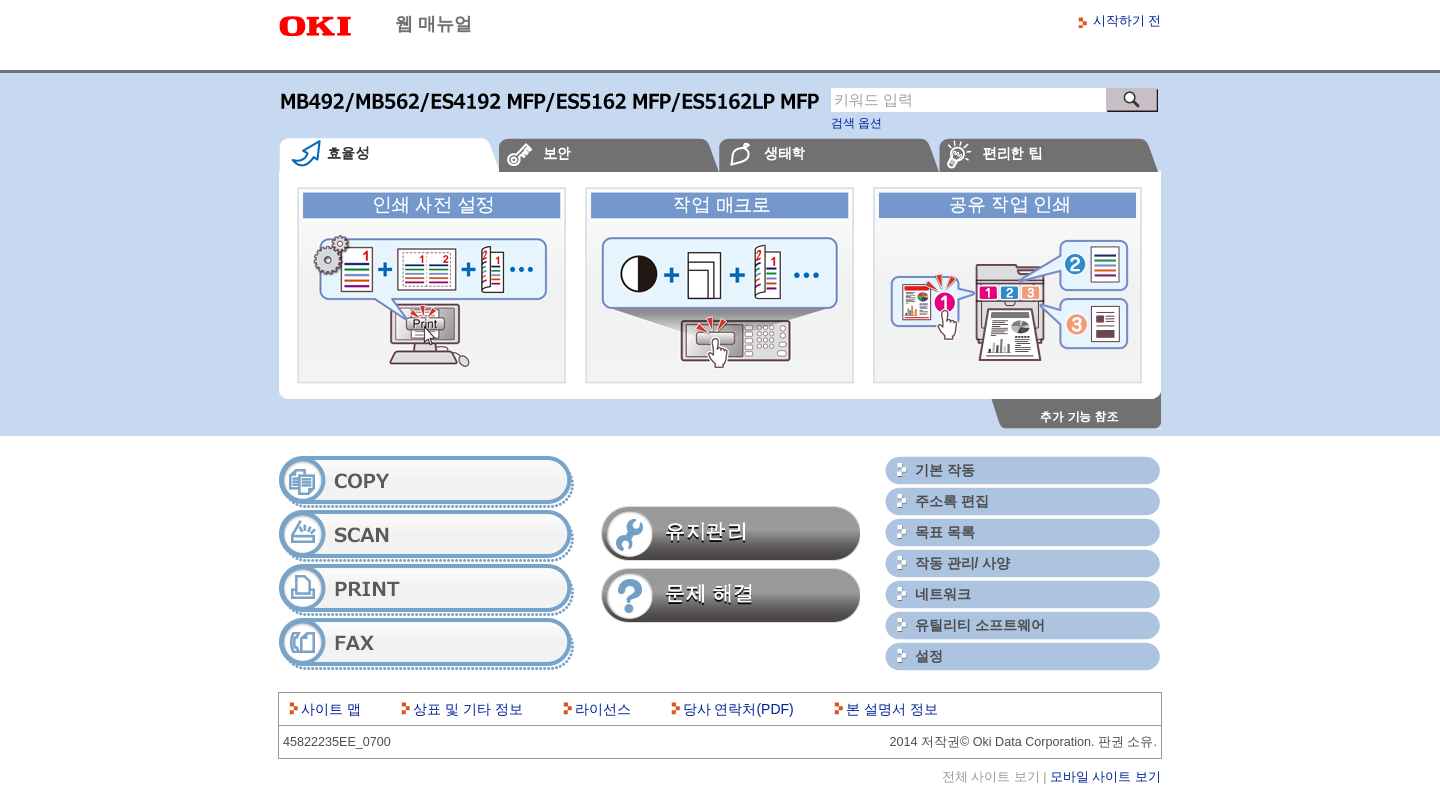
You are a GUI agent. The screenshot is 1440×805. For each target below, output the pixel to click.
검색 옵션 (856, 123)
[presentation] (389, 154)
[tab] (389, 154)
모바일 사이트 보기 (1105, 777)
